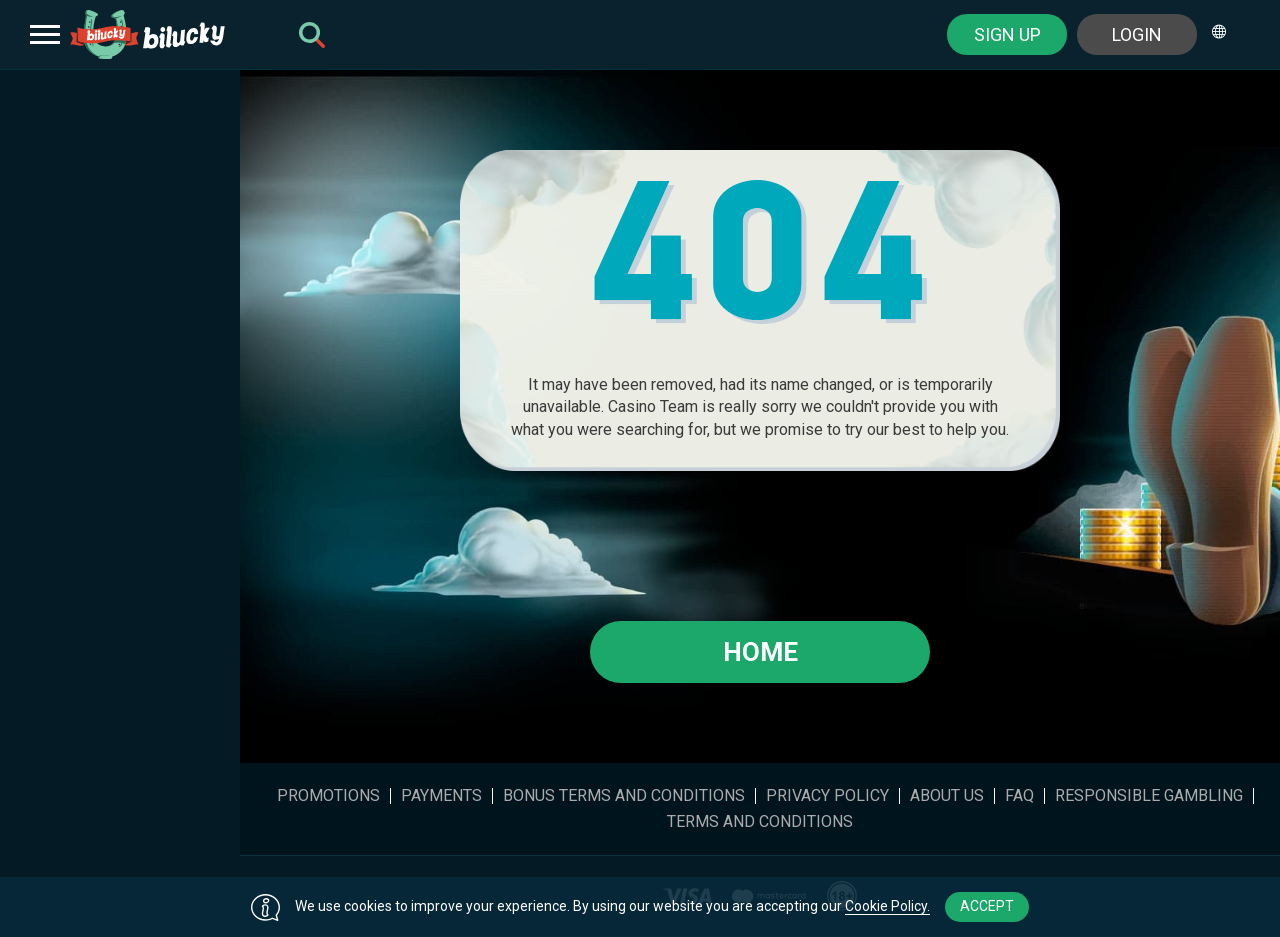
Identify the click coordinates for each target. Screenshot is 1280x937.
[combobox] (1226, 34)
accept (987, 906)
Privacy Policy (827, 796)
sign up (1007, 34)
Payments (441, 796)
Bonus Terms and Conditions (624, 796)
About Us (947, 796)
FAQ (1019, 796)
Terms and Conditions (760, 822)
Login (1137, 34)
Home (760, 652)
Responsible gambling (1149, 796)
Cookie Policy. (887, 906)
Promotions (328, 796)
